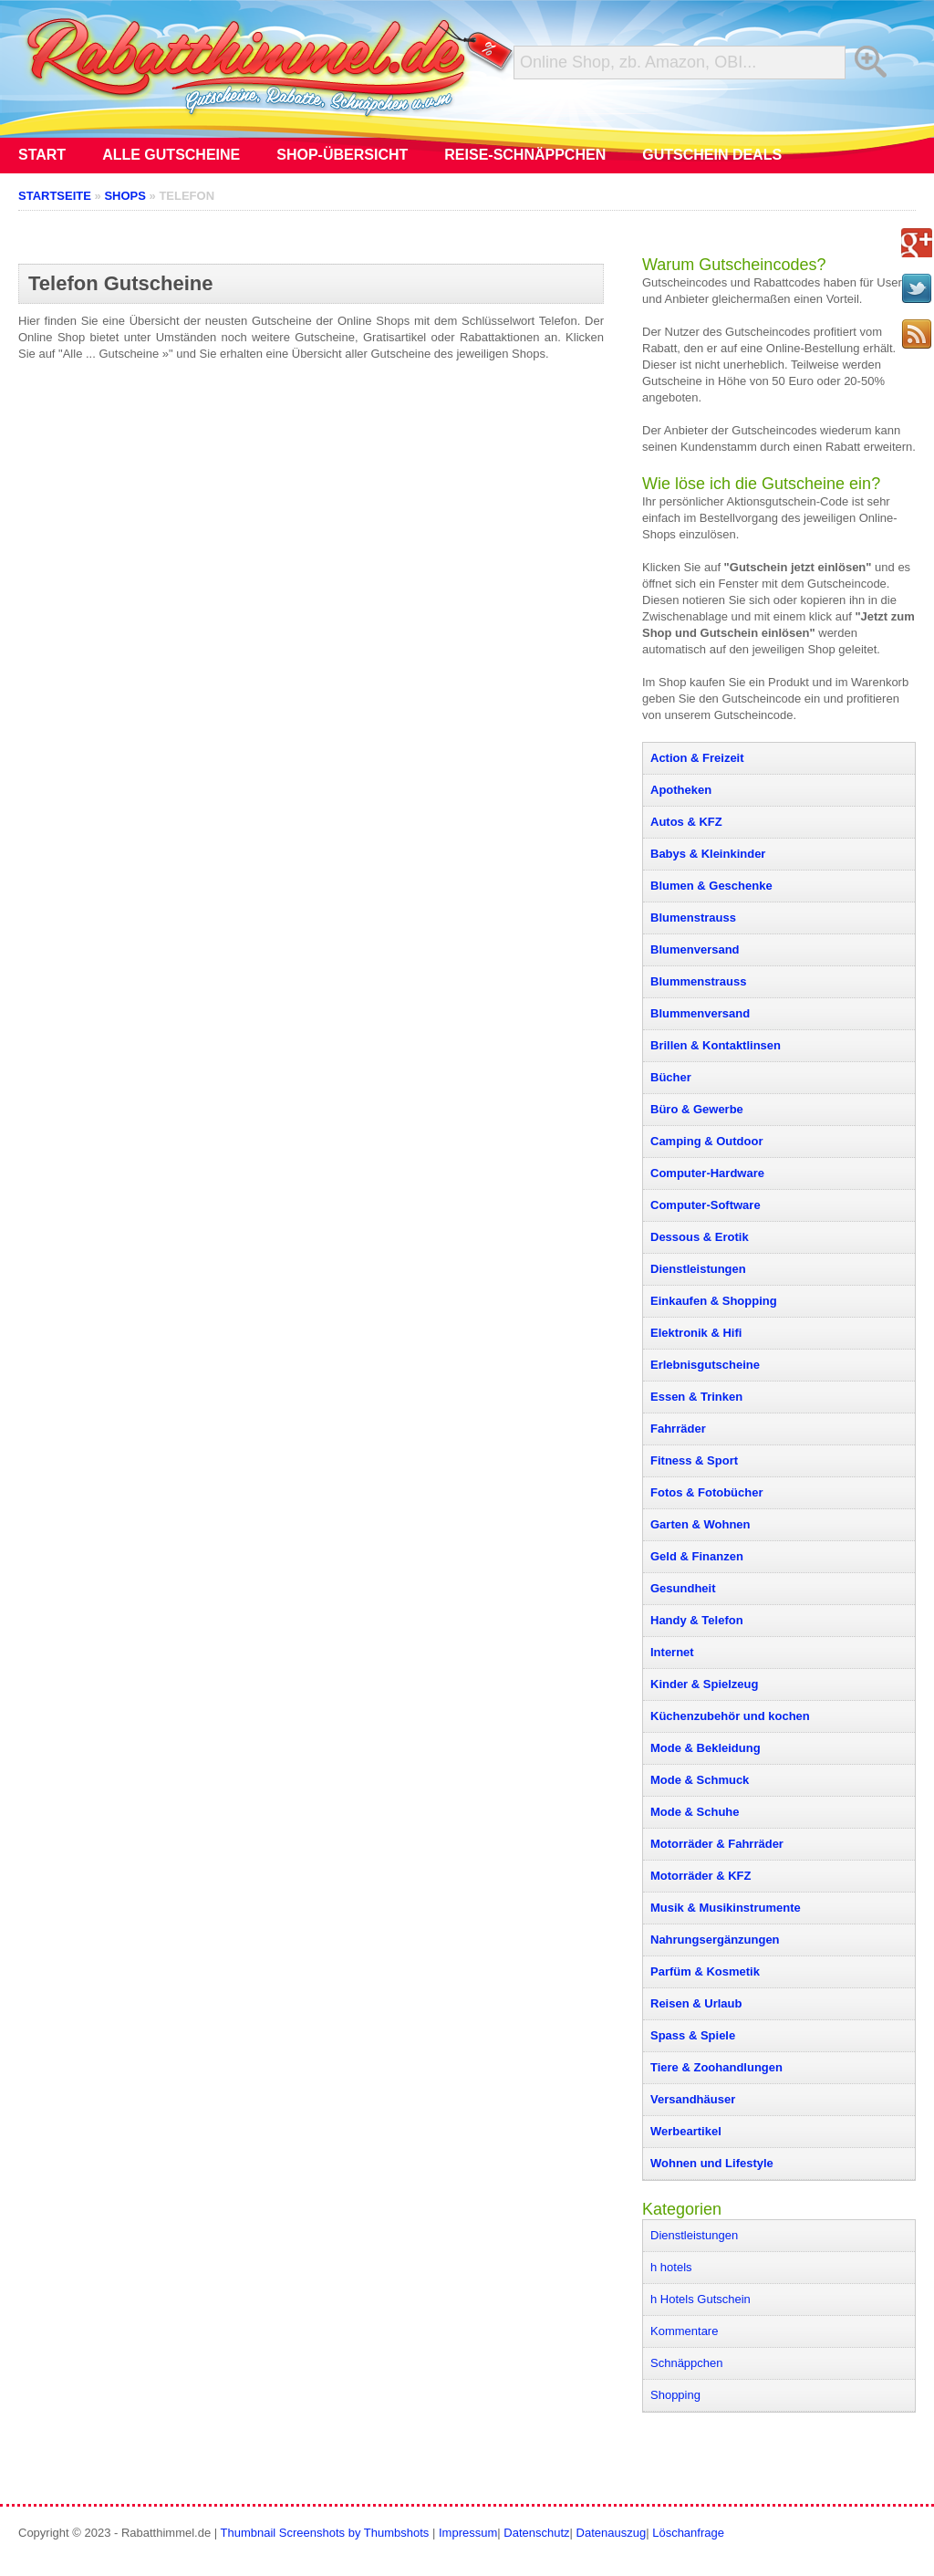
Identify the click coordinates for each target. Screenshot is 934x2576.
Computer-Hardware (707, 1173)
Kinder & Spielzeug (704, 1684)
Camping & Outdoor (706, 1141)
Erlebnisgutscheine (705, 1364)
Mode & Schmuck (699, 1780)
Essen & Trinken (696, 1396)
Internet (672, 1652)
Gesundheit (683, 1588)
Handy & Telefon (696, 1620)
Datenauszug (611, 2532)
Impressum (468, 2532)
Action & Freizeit (697, 758)
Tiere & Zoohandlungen (716, 2067)
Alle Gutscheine (171, 154)
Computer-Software (705, 1205)
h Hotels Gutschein (700, 2299)
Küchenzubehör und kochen (730, 1716)
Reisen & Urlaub (696, 2003)
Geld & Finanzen (696, 1556)
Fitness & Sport (694, 1460)
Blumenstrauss (693, 917)
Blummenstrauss (698, 981)
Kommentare (684, 2331)
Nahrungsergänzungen (715, 1939)
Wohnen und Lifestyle (711, 2163)
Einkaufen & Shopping (713, 1301)
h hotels (671, 2267)
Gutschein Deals (712, 154)
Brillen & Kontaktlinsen (715, 1045)
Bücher (670, 1077)
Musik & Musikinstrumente (725, 1907)
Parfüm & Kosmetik (705, 1971)
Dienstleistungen (698, 1269)
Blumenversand (695, 949)
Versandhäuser (692, 2099)
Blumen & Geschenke (711, 885)
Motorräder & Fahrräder (717, 1844)
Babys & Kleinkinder (707, 853)
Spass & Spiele (692, 2035)
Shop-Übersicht (342, 154)
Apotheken (680, 790)
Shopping (675, 2395)
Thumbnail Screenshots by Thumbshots (325, 2532)
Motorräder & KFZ (701, 1875)
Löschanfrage (688, 2532)
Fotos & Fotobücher (706, 1492)
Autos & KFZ (686, 822)
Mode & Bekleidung (705, 1748)
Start (42, 154)
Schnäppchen (686, 2363)
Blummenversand (700, 1013)
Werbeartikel (685, 2131)
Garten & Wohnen (700, 1524)
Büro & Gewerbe (696, 1109)
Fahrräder (678, 1428)
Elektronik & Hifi (696, 1333)
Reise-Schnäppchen (525, 154)
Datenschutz (536, 2532)
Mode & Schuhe (695, 1812)
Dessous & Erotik (699, 1237)
